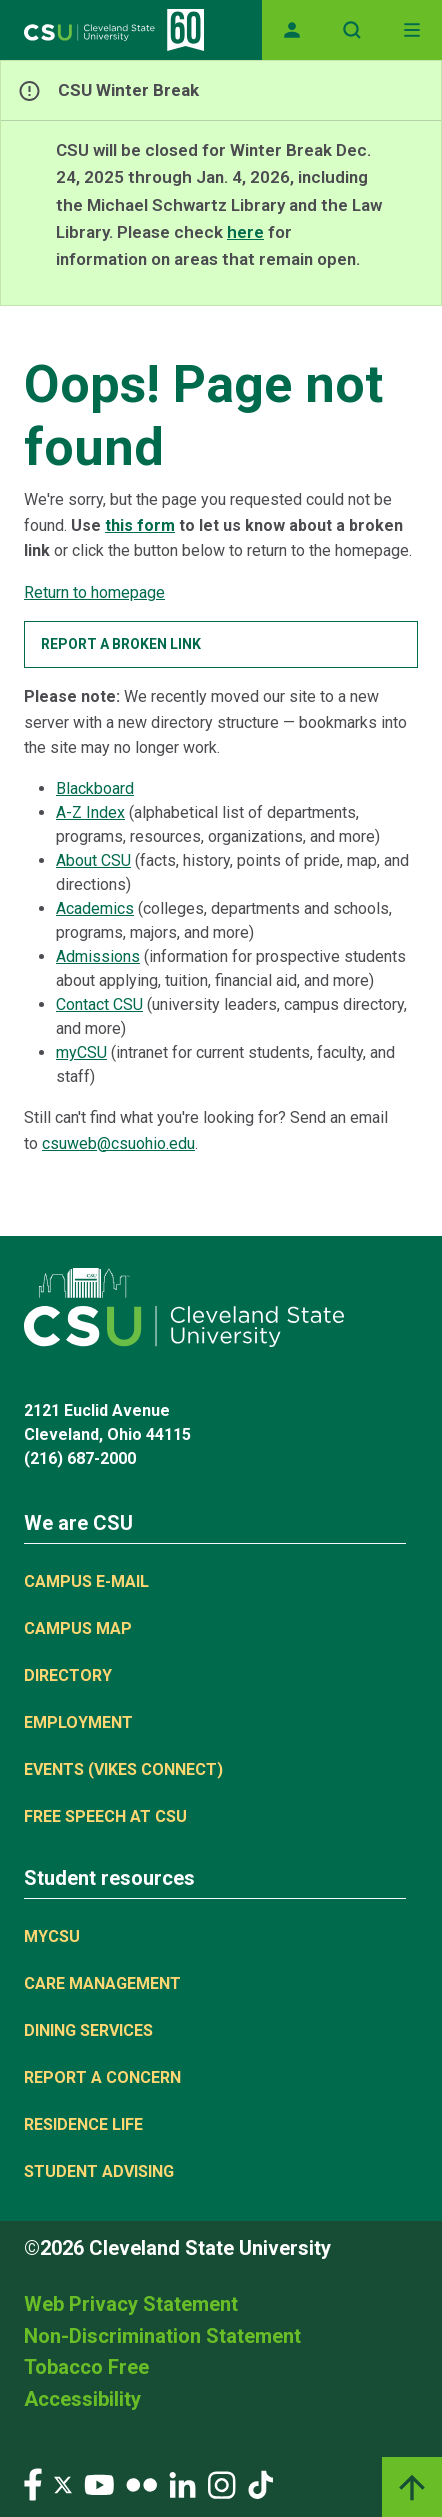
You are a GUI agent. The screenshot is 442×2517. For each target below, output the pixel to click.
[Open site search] (352, 30)
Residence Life (83, 2124)
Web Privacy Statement (131, 2304)
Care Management (102, 1983)
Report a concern (102, 2077)
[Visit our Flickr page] (141, 2483)
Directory (68, 1675)
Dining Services (88, 2030)
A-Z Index (90, 812)
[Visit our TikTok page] (260, 2483)
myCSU (81, 1052)
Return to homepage (94, 592)
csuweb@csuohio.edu (118, 1143)
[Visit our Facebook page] (33, 2483)
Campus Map (78, 1628)
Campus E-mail (86, 1581)
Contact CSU (99, 1004)
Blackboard (95, 788)
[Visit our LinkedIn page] (182, 2483)
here (245, 232)
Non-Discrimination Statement (162, 2336)
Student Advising (99, 2171)
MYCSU (52, 1936)
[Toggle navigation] (412, 30)
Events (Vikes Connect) (123, 1769)
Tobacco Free (86, 2367)
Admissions (98, 956)
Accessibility (82, 2399)
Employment (78, 1722)
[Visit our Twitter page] (63, 2483)
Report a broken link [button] (121, 644)
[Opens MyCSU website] (292, 30)
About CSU (93, 860)
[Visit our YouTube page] (99, 2483)
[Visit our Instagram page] (222, 2483)
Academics (95, 908)
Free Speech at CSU (105, 1816)
